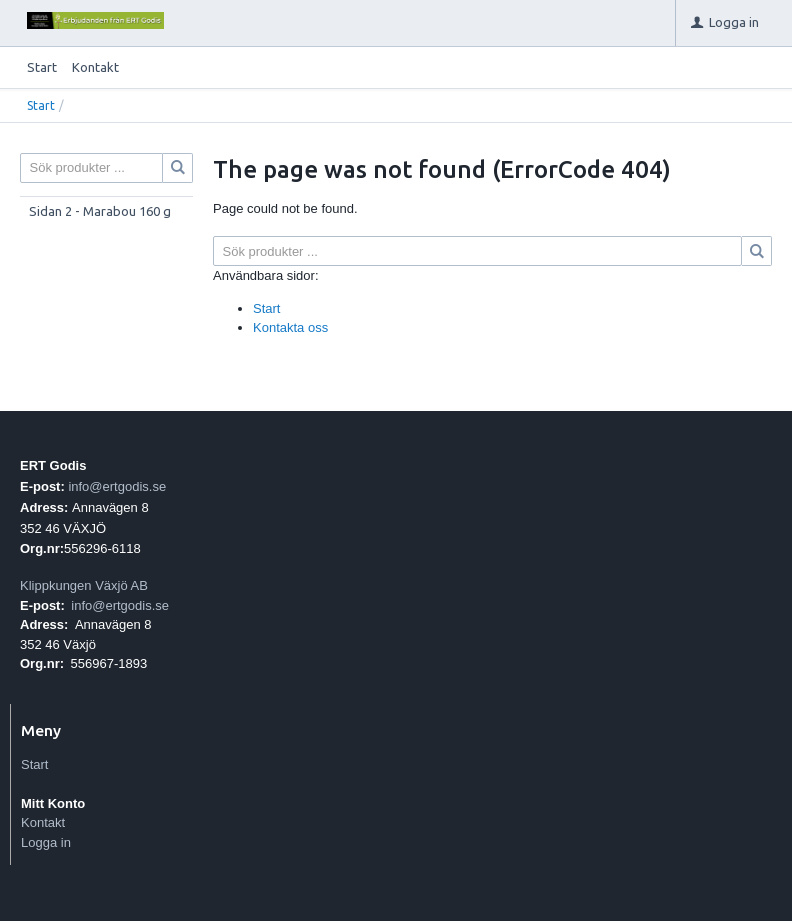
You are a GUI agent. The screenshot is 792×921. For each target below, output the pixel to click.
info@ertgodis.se (117, 486)
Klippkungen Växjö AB (84, 585)
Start (42, 67)
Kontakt (95, 67)
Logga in (46, 842)
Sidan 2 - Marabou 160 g (100, 211)
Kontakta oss (290, 327)
